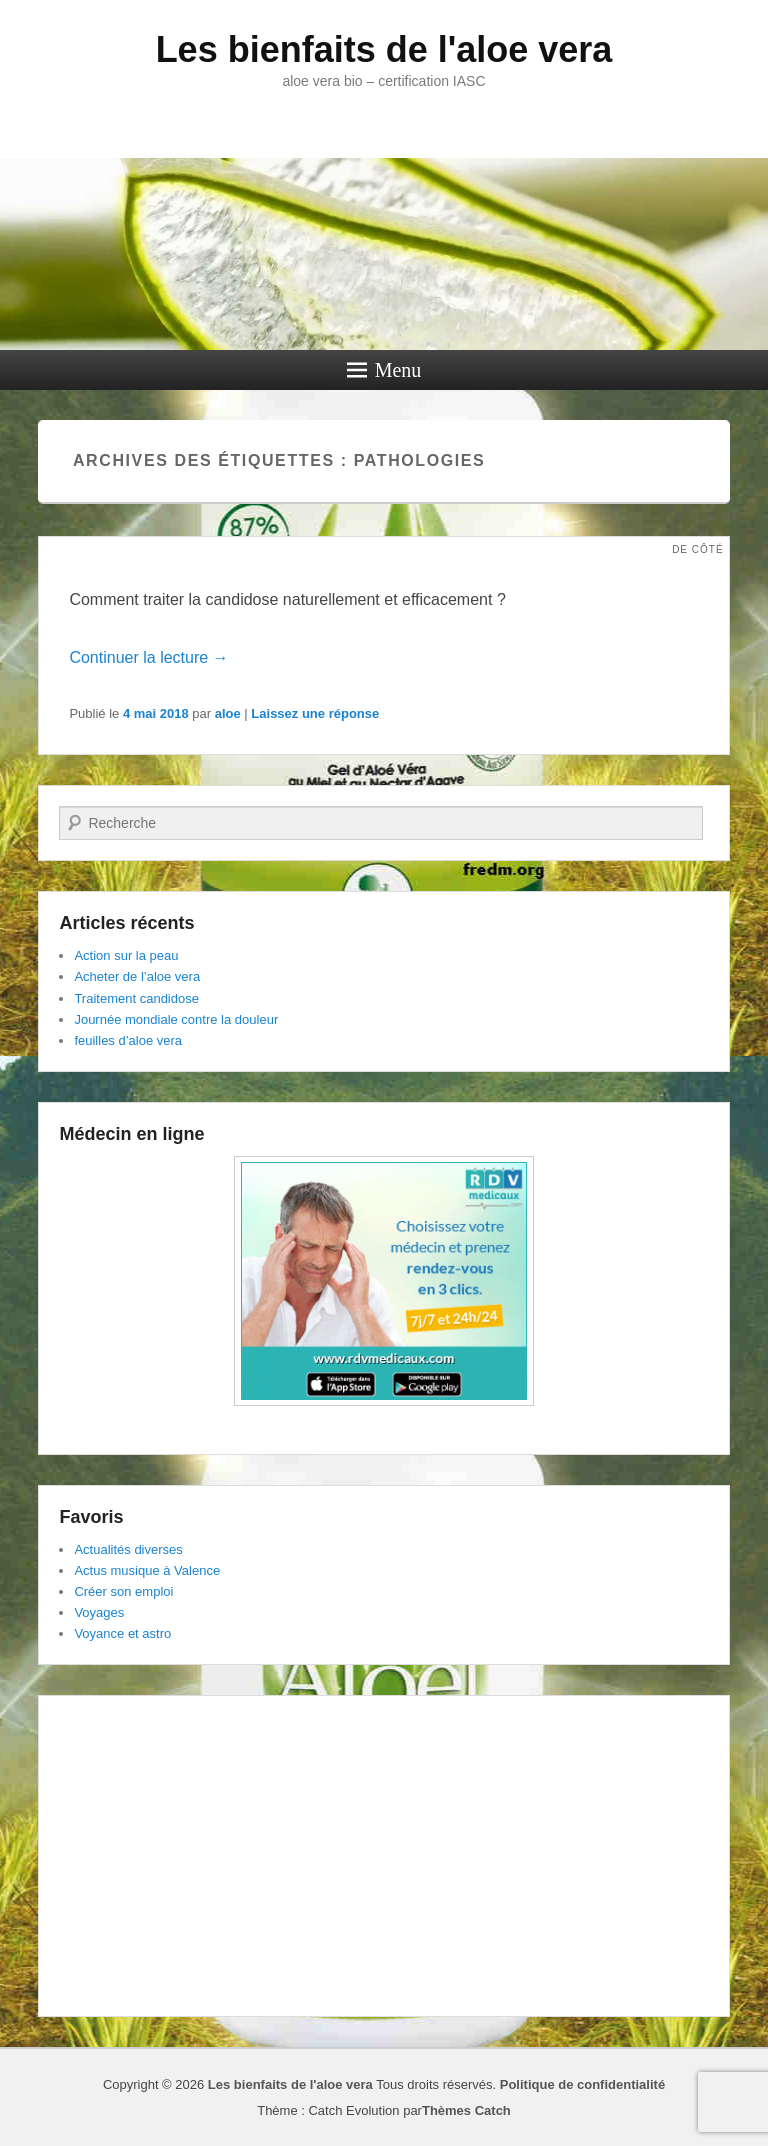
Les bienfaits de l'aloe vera (384, 49)
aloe (228, 713)
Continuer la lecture (148, 657)
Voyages (99, 1612)
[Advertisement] (383, 1856)
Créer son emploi (123, 1591)
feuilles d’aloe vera (128, 1040)
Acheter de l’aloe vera (137, 976)
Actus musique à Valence (147, 1570)
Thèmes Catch (466, 2110)
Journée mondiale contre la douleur (176, 1019)
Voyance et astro (122, 1633)
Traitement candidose (136, 998)
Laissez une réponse (315, 713)
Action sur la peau (126, 955)
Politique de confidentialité (582, 2084)
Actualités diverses (128, 1549)
